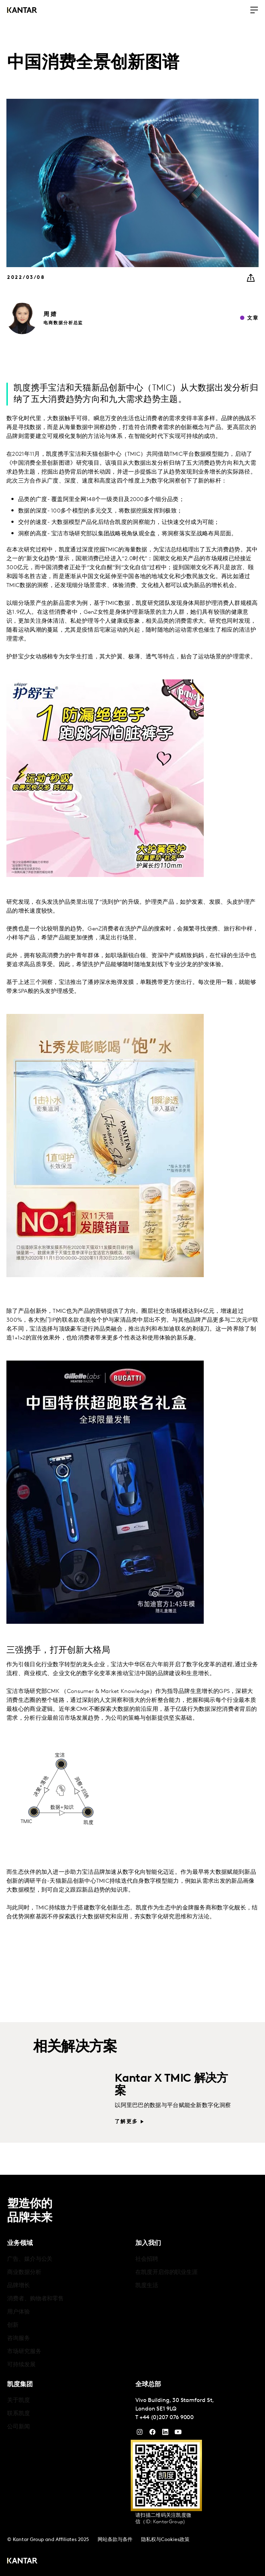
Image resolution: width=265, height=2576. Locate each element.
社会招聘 (146, 2259)
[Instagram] (139, 2434)
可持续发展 (21, 2365)
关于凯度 (18, 2400)
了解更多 (126, 2121)
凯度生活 (146, 2286)
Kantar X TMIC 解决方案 (171, 2085)
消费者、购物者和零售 (35, 2299)
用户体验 (18, 2312)
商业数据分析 (24, 2272)
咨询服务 (18, 2338)
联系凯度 (18, 2414)
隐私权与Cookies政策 (165, 2539)
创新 (13, 2325)
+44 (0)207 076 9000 (167, 2418)
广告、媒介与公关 (29, 2259)
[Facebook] (152, 2434)
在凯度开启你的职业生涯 (166, 2272)
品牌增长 (18, 2286)
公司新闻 (18, 2427)
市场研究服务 (24, 2352)
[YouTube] (165, 2434)
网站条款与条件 (115, 2539)
